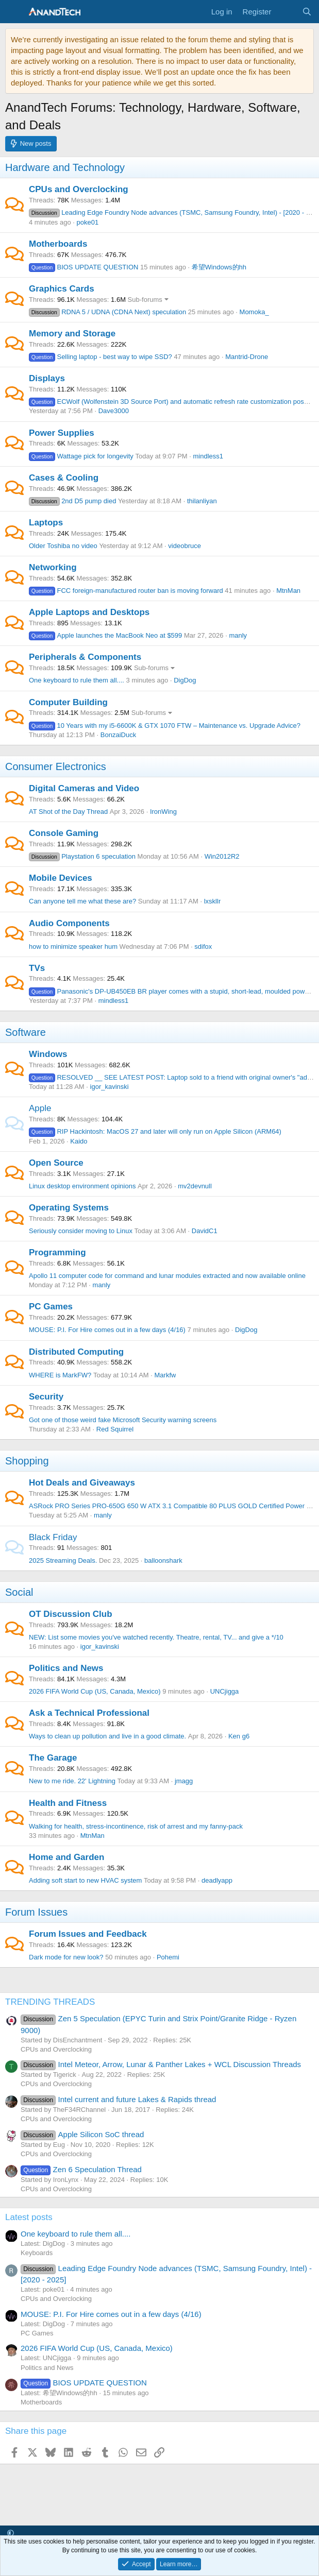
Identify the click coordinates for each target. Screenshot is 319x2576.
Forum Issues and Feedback (88, 1934)
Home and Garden (66, 1857)
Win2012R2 (222, 856)
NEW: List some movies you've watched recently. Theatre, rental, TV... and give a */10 (156, 1637)
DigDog (185, 680)
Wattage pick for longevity (81, 456)
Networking (53, 567)
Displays (47, 378)
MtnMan (288, 590)
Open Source (56, 1163)
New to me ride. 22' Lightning (72, 1781)
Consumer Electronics (55, 766)
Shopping (27, 1460)
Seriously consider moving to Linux (80, 1231)
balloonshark (163, 1560)
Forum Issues (36, 1912)
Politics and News (66, 1668)
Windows (48, 1054)
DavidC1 (204, 1231)
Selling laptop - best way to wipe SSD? (100, 357)
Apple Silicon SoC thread (82, 2134)
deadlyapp (217, 1880)
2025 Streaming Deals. (63, 1560)
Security (46, 1397)
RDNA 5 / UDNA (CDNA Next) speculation (107, 312)
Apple (40, 1108)
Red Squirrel (114, 1429)
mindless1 (208, 456)
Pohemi (168, 1957)
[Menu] (14, 12)
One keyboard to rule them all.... (76, 680)
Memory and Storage (72, 333)
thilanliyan (202, 501)
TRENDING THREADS (50, 2002)
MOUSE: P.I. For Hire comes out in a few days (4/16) (107, 1330)
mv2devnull (195, 1186)
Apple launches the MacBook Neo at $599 (105, 635)
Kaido (78, 1141)
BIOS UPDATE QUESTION (83, 267)
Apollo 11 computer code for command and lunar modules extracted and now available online (167, 1276)
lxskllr (212, 901)
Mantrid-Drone (246, 357)
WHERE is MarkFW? (60, 1375)
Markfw (165, 1375)
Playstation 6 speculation (82, 856)
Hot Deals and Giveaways (82, 1483)
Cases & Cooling (63, 478)
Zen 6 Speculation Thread (81, 2169)
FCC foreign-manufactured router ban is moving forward (126, 590)
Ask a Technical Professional (89, 1713)
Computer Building (68, 702)
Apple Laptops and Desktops (89, 612)
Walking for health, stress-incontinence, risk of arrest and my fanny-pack (136, 1826)
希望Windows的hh (219, 267)
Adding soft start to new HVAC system (85, 1880)
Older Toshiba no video (63, 546)
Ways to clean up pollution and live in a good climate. (107, 1736)
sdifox (203, 946)
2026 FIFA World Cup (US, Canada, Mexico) (95, 1691)
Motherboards (58, 244)
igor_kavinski (109, 1086)
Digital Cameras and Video (84, 788)
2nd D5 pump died (72, 501)
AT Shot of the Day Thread (68, 811)
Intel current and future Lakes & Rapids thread (118, 2099)
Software (25, 1032)
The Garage (53, 1758)
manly (238, 635)
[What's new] (286, 11)
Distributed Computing (76, 1352)
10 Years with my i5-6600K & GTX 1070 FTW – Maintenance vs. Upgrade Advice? (164, 725)
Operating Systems (69, 1208)
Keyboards (37, 2253)
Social (19, 1592)
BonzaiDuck (118, 735)
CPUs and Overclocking (78, 189)
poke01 (88, 222)
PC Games (51, 1306)
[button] (10, 2533)
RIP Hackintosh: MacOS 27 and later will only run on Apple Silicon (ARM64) (155, 1131)
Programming (57, 1252)
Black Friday (53, 1537)
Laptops (46, 522)
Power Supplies (61, 433)
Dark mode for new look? (66, 1957)
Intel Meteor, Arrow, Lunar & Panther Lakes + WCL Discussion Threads (161, 2064)
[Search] (307, 11)
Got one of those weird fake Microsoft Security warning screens (122, 1420)
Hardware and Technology (65, 167)
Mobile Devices (60, 878)
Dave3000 (113, 411)
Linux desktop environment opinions (82, 1186)
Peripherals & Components (85, 657)
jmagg (184, 1781)
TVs (37, 968)
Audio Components (69, 923)
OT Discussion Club (70, 1614)
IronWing (163, 811)
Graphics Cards (61, 289)
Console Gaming (63, 833)
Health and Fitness (68, 1803)
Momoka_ (254, 312)
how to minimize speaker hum (73, 946)
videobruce (184, 546)
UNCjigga (224, 1691)
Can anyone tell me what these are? (82, 901)
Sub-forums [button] (145, 299)
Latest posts (29, 2217)
